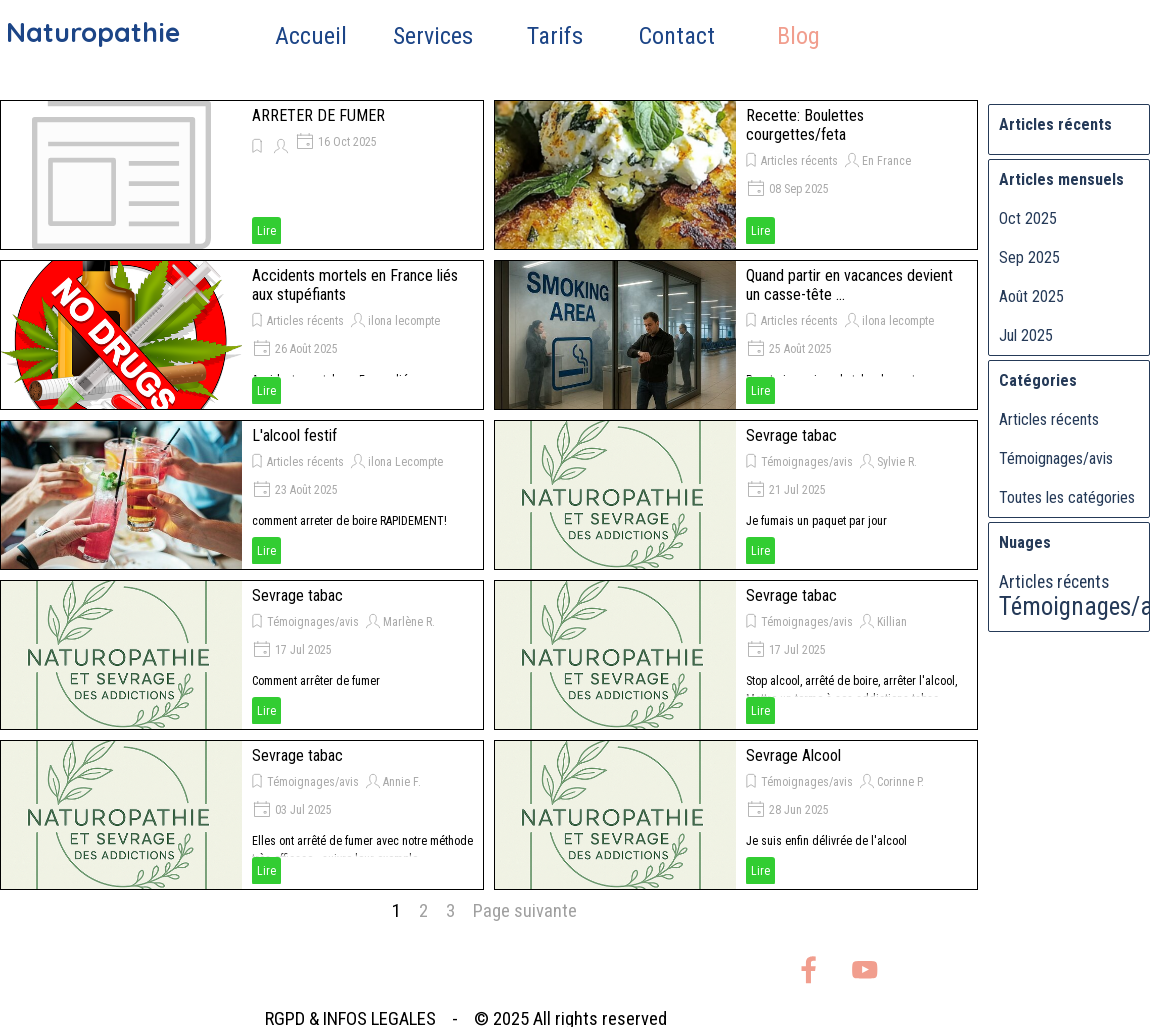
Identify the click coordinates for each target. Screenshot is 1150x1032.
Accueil (311, 36)
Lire (266, 231)
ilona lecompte (404, 321)
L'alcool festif (294, 435)
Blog (798, 36)
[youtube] (864, 969)
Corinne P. (900, 782)
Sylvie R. (897, 462)
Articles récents (799, 161)
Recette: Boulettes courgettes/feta (805, 125)
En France (886, 161)
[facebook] (808, 969)
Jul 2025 (1026, 335)
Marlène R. (409, 622)
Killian (892, 622)
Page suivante (525, 911)
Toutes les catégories (1067, 497)
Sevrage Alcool (793, 755)
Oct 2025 (1028, 218)
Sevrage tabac (791, 435)
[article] (242, 175)
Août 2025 (1031, 296)
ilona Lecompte (405, 462)
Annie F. (402, 782)
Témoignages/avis (807, 462)
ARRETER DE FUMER (318, 115)
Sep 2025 (1029, 257)
